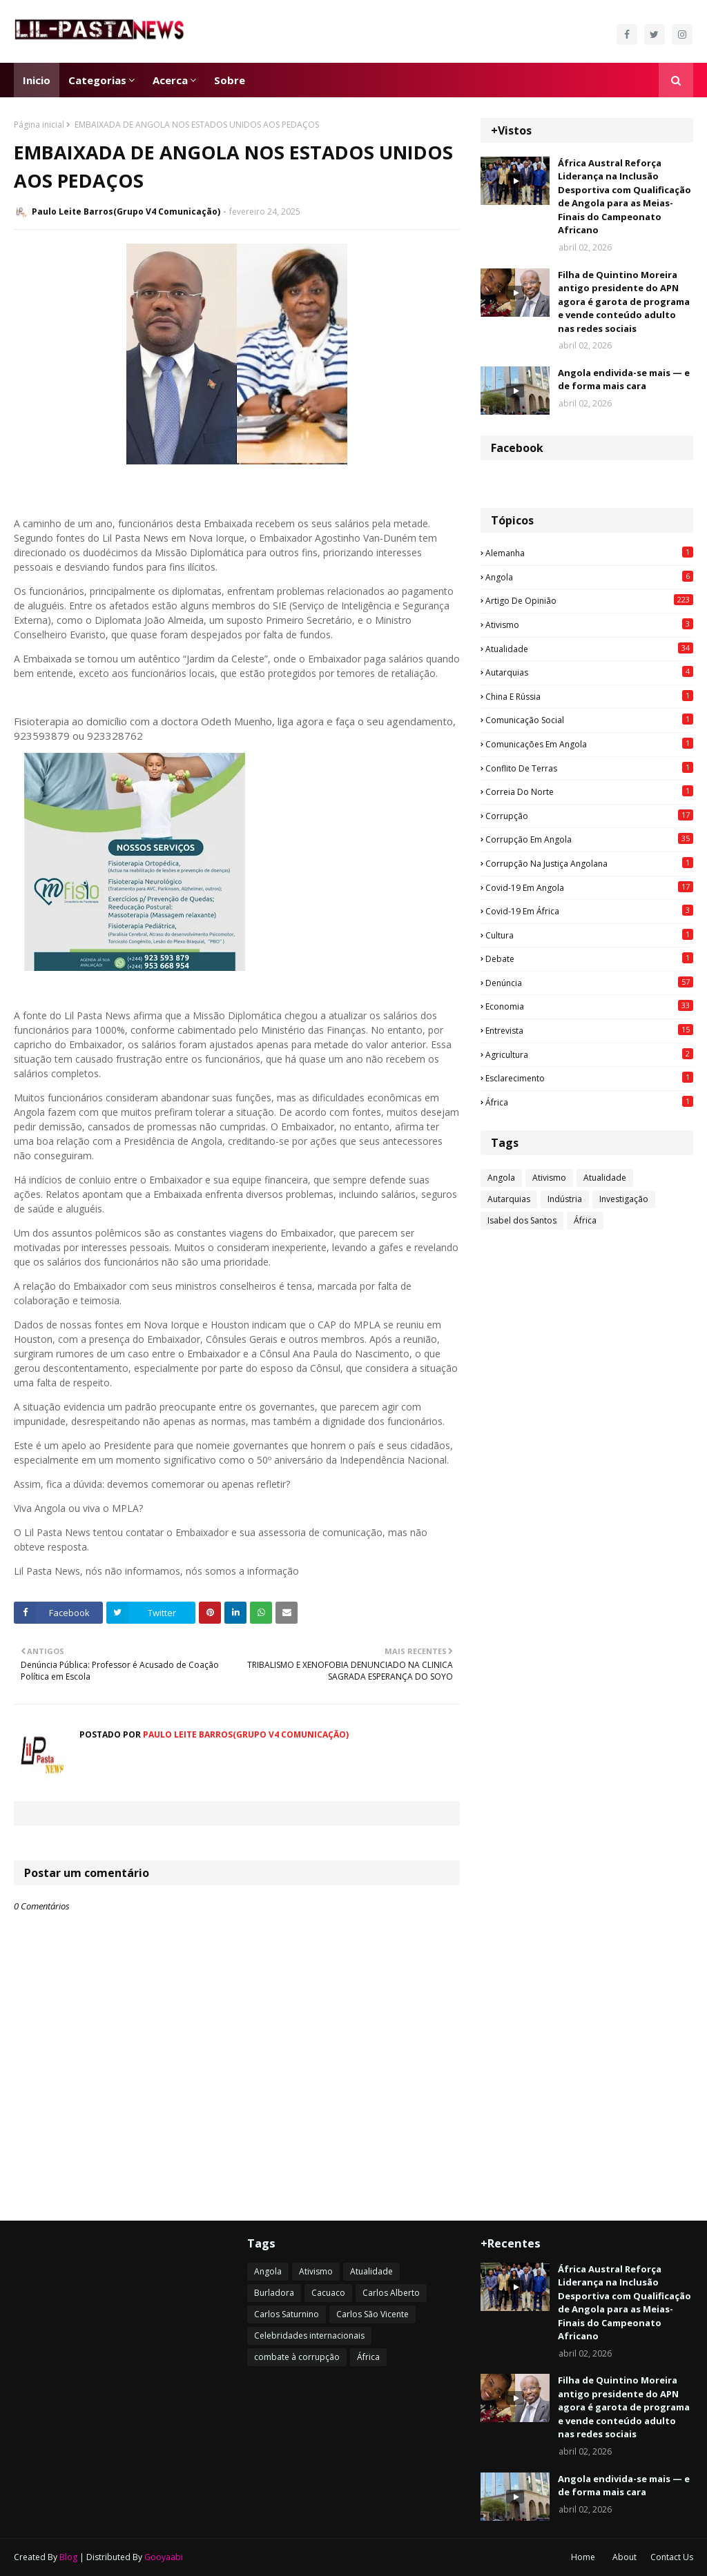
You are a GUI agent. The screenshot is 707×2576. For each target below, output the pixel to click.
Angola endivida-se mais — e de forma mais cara (624, 379)
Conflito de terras (589, 768)
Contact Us (671, 2557)
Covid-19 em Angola (589, 887)
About (624, 2557)
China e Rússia (589, 696)
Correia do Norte (589, 791)
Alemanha (589, 553)
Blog (68, 2557)
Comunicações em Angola (589, 744)
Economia (589, 1006)
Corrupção (589, 815)
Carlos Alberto (391, 2293)
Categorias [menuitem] (97, 80)
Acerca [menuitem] (170, 80)
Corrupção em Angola (589, 839)
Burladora (274, 2293)
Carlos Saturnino (286, 2314)
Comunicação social (589, 720)
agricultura (589, 1054)
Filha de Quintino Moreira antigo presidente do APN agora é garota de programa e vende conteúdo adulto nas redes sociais (624, 301)
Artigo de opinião (589, 600)
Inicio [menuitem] (36, 80)
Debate (589, 958)
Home (583, 2557)
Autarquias (589, 672)
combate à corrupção (297, 2357)
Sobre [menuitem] (229, 80)
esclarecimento (589, 1078)
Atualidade (589, 648)
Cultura (589, 935)
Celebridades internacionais (309, 2335)
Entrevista (589, 1030)
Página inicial (39, 124)
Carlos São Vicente (372, 2314)
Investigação (623, 1199)
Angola (589, 577)
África (589, 1102)
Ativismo (589, 624)
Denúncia (589, 982)
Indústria (565, 1199)
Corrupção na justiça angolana (589, 863)
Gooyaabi (163, 2557)
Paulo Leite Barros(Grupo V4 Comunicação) (126, 211)
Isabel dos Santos (521, 1220)
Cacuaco (328, 2293)
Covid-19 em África (589, 911)
